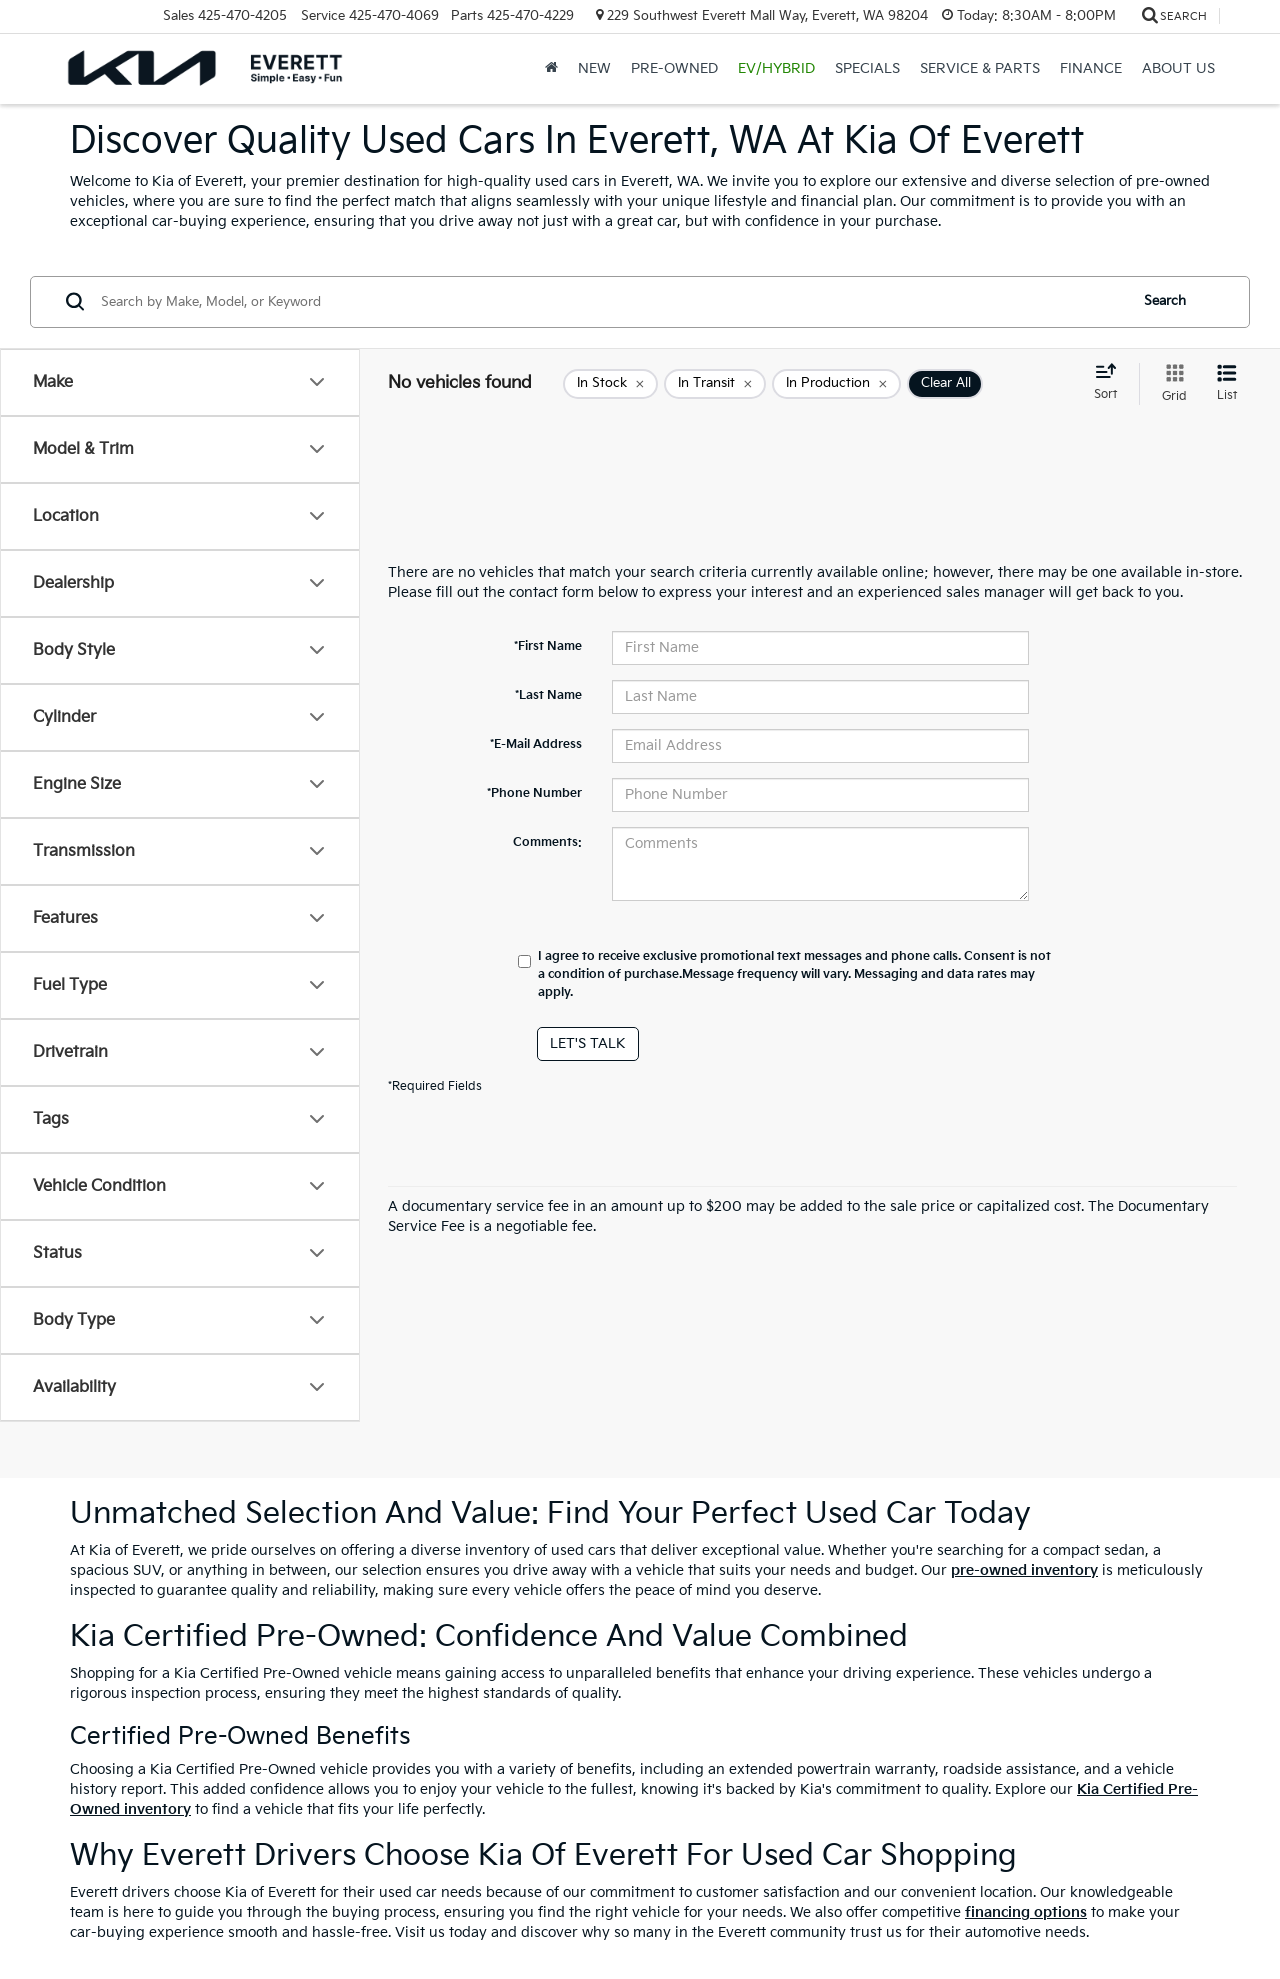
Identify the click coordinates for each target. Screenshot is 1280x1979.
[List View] (1227, 384)
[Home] (551, 69)
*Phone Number (534, 793)
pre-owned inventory (1024, 1570)
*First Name (548, 646)
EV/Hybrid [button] (776, 68)
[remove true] (610, 384)
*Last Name (548, 695)
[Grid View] (1170, 384)
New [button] (594, 68)
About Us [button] (1178, 68)
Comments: (547, 842)
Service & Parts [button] (980, 68)
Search (1165, 301)
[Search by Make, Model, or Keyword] (611, 302)
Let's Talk (588, 1043)
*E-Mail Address (536, 744)
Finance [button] (1091, 68)
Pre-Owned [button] (674, 68)
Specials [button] (867, 68)
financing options (1026, 1912)
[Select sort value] (1111, 383)
